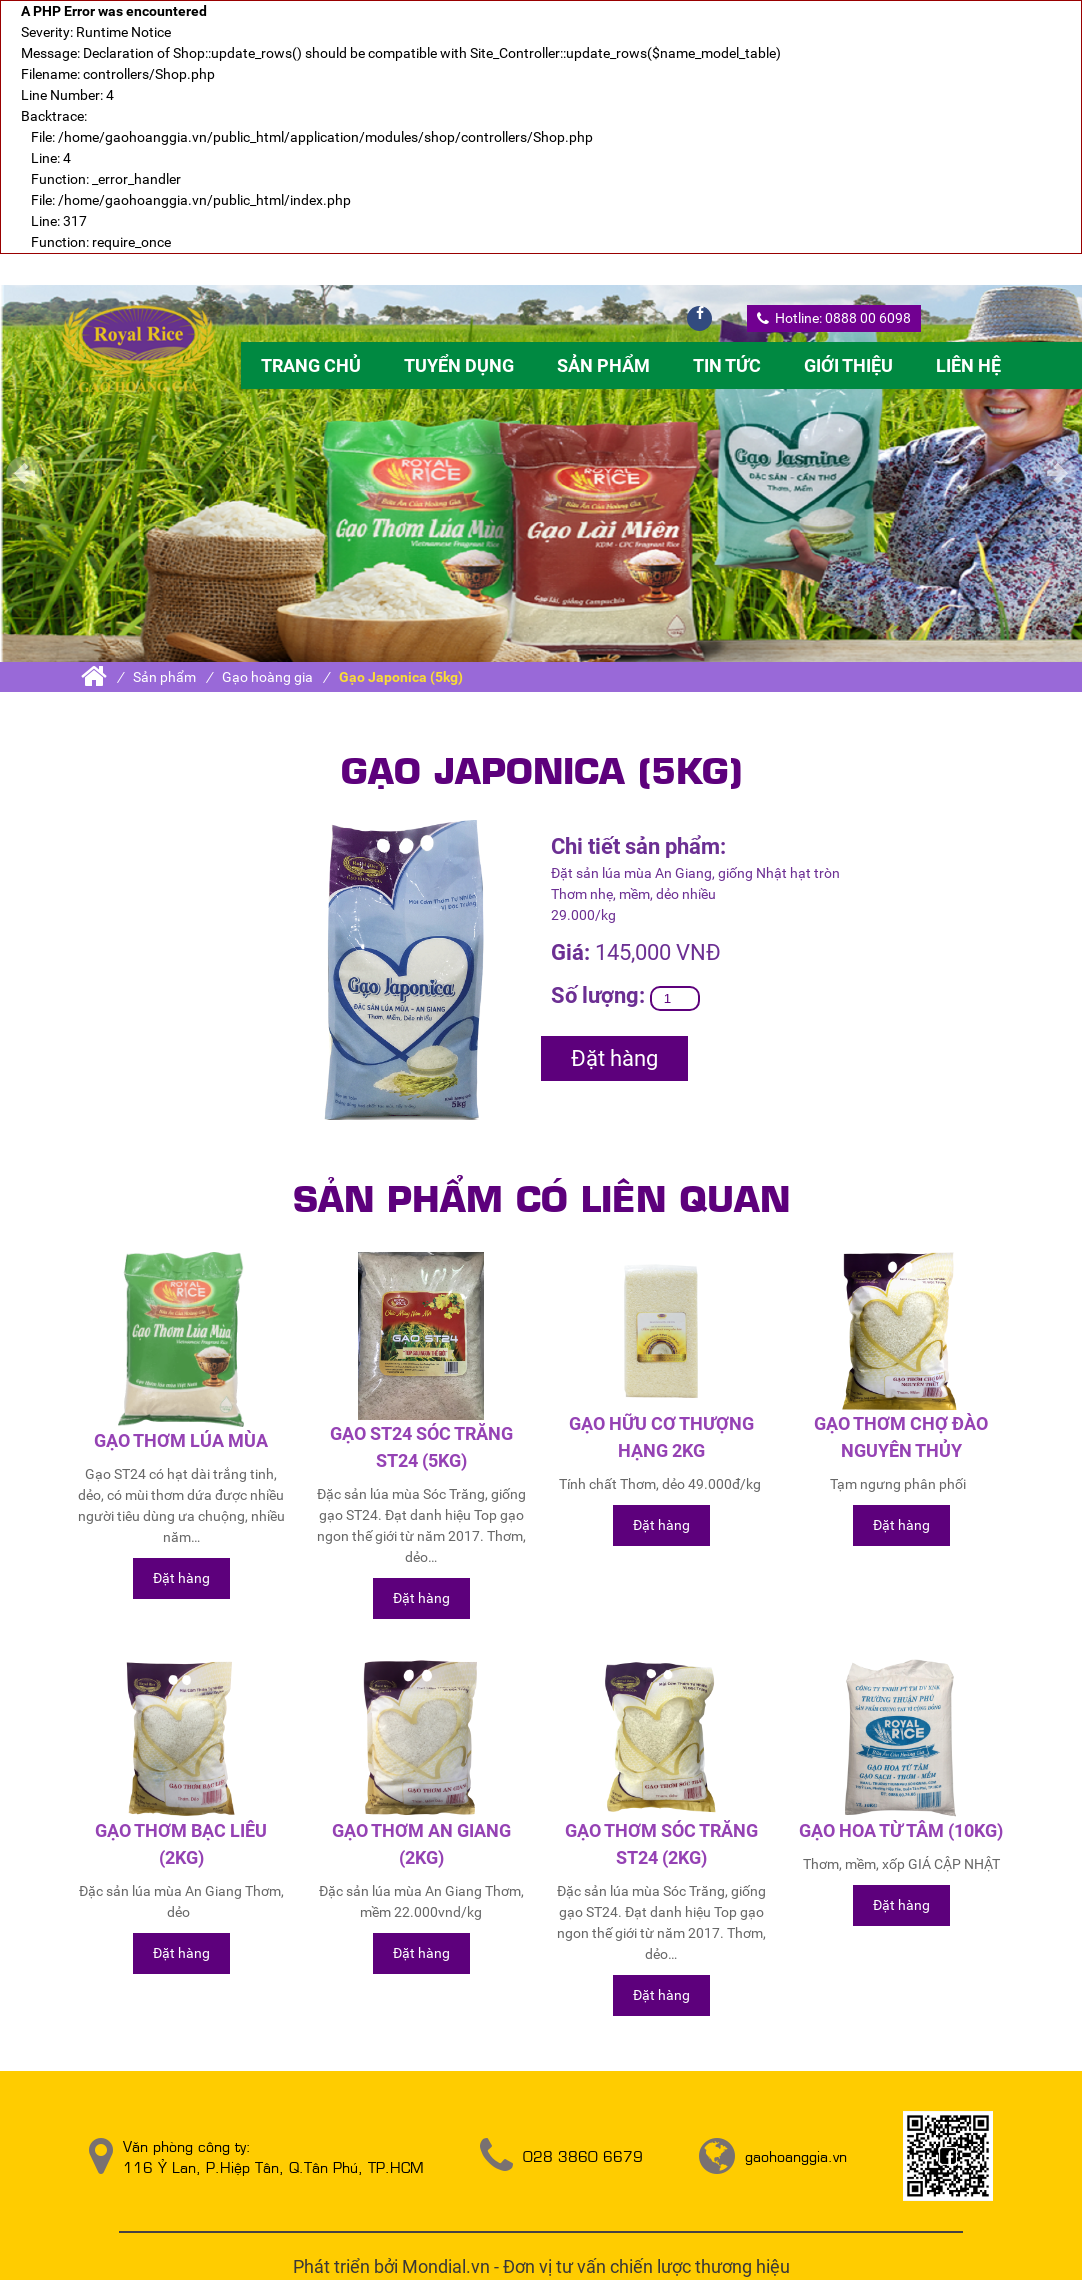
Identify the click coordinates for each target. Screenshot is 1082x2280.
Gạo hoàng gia (267, 677)
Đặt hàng (614, 1058)
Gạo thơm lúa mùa (181, 1440)
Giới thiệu (848, 365)
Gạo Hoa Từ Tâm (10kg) (901, 1830)
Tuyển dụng (459, 365)
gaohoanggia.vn (796, 2155)
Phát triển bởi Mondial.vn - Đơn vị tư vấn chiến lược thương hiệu (541, 2266)
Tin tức (727, 365)
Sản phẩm (603, 365)
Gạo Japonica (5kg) (401, 677)
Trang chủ (311, 365)
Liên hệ (968, 365)
